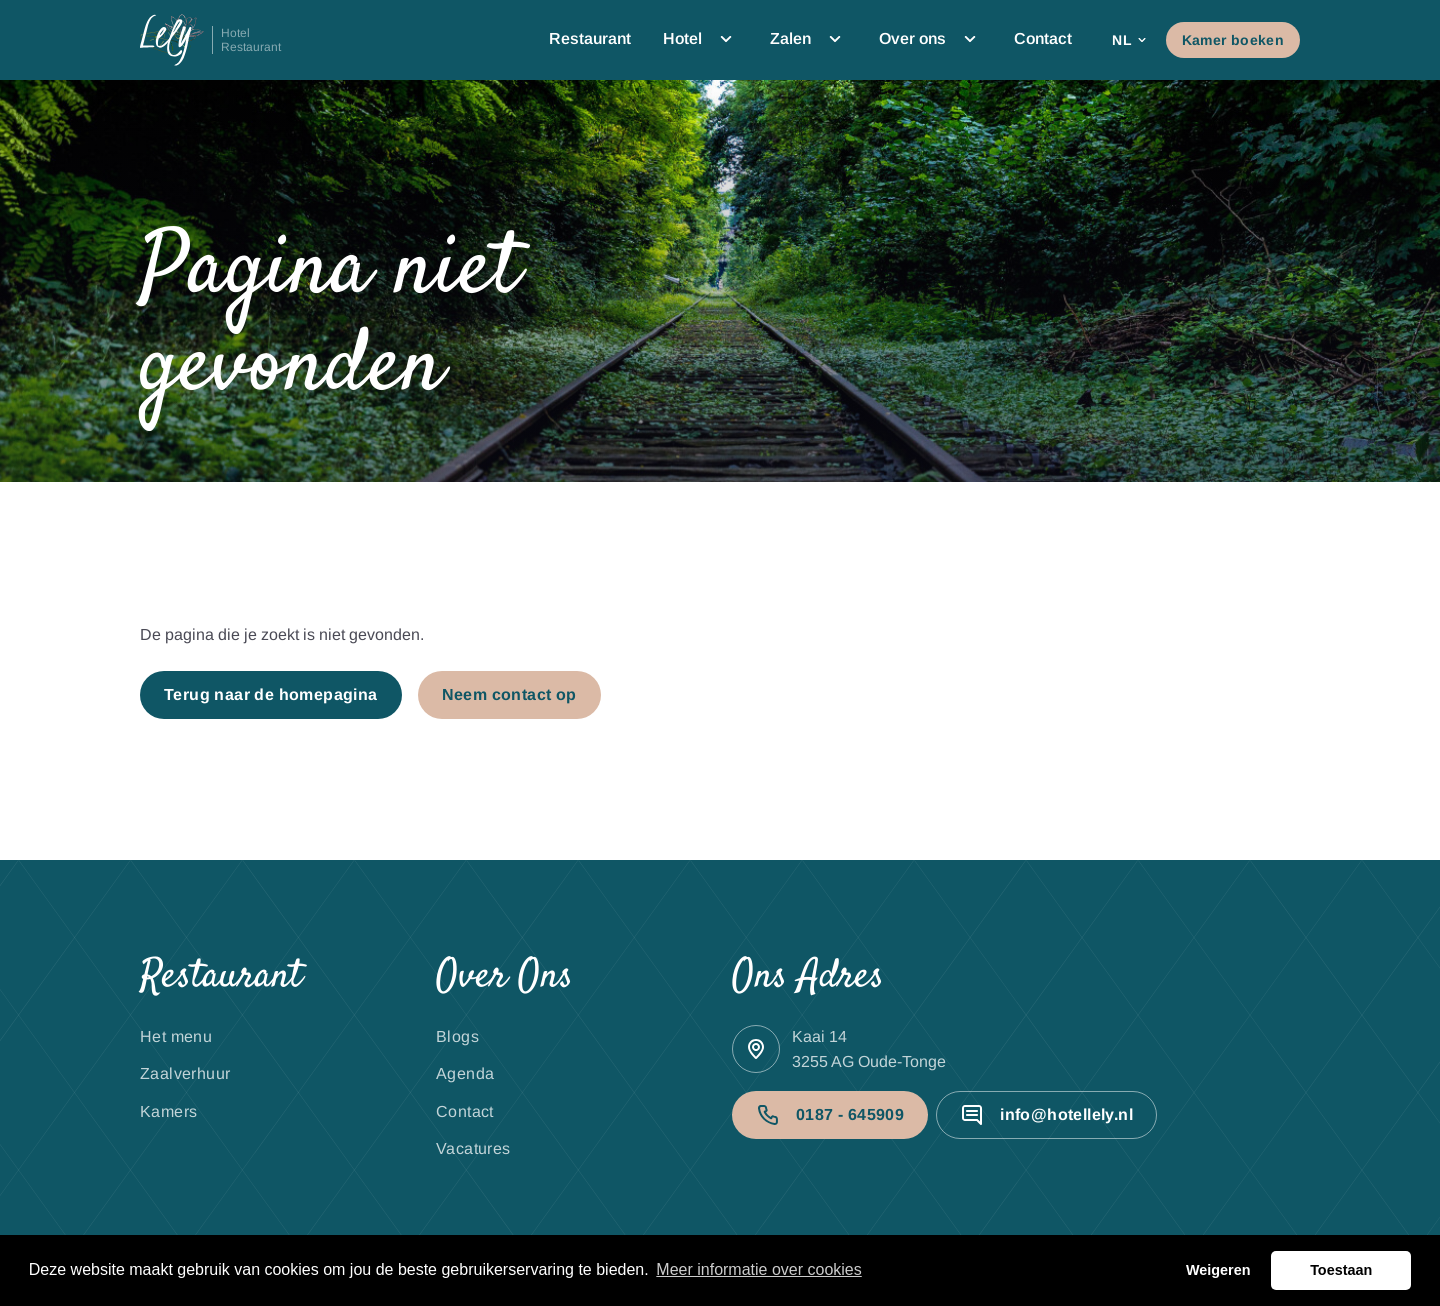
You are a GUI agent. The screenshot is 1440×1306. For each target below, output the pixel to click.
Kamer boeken (1233, 40)
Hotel (700, 39)
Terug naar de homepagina (271, 694)
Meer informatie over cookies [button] (758, 1269)
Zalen (808, 39)
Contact (1043, 38)
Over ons (930, 39)
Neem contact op (509, 694)
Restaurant (590, 38)
